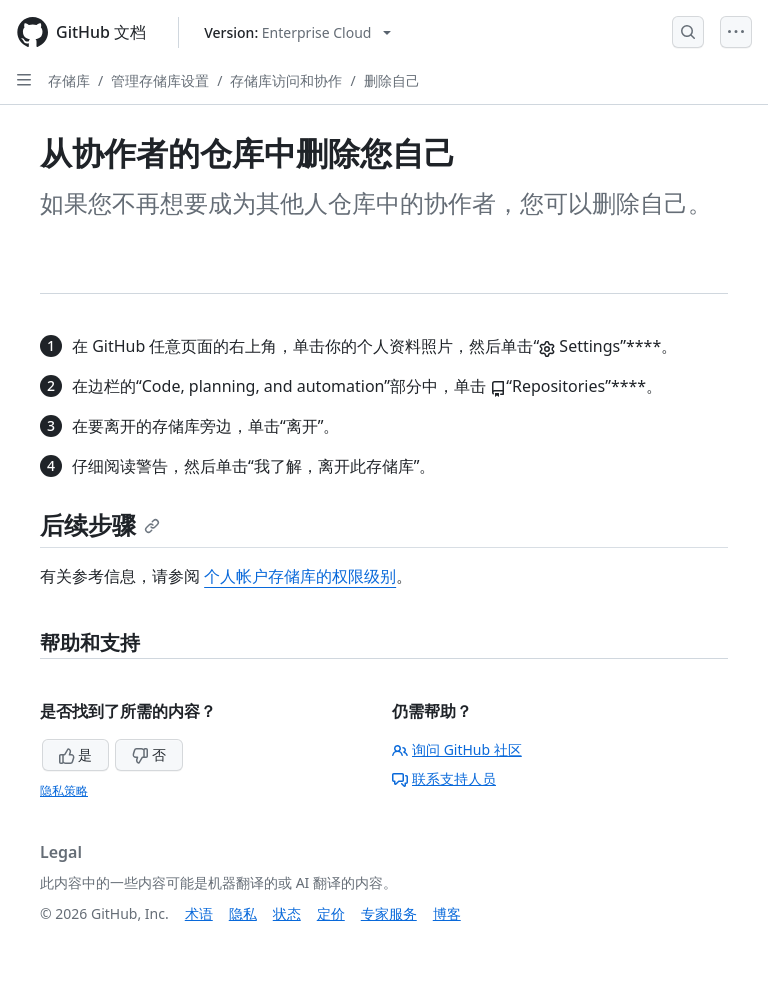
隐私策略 (64, 790)
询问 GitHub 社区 (457, 749)
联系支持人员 (444, 778)
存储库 (69, 80)
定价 (331, 913)
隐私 (243, 913)
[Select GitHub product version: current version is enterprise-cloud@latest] (297, 32)
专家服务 (389, 913)
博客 (447, 913)
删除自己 (392, 80)
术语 (199, 913)
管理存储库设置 (160, 80)
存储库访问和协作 (286, 80)
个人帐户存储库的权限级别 (300, 576)
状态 (287, 913)
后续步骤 (100, 524)
